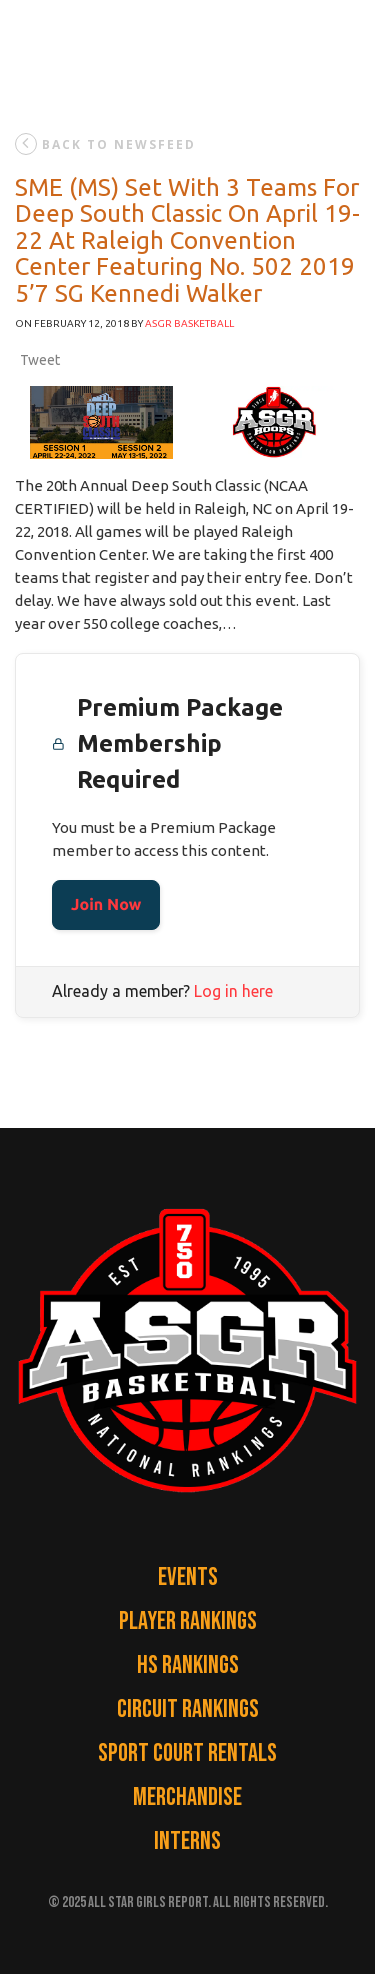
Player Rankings (188, 1621)
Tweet (40, 360)
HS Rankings (188, 1665)
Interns (187, 1841)
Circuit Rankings (188, 1709)
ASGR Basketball (189, 323)
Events (188, 1577)
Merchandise (187, 1797)
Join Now (106, 905)
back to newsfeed (105, 144)
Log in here (233, 991)
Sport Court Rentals (187, 1753)
